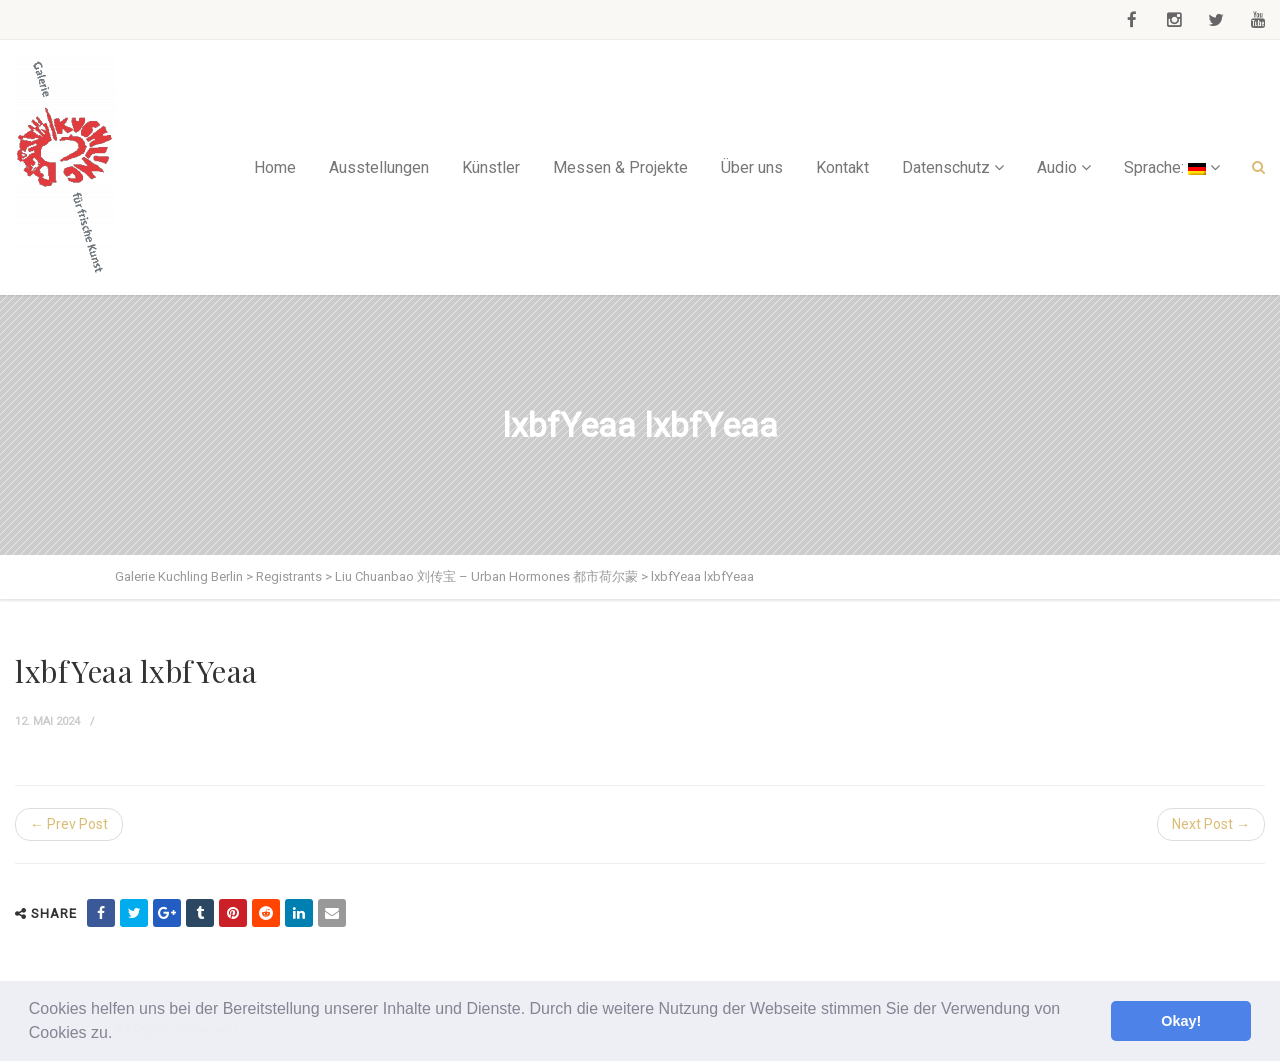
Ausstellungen (379, 167)
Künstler (491, 167)
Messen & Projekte (620, 167)
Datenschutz (946, 167)
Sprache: (1165, 167)
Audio (1057, 167)
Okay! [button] (1181, 1021)
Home (275, 167)
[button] (120, 1035)
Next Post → (1211, 824)
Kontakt (842, 167)
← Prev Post (69, 824)
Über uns (752, 167)
